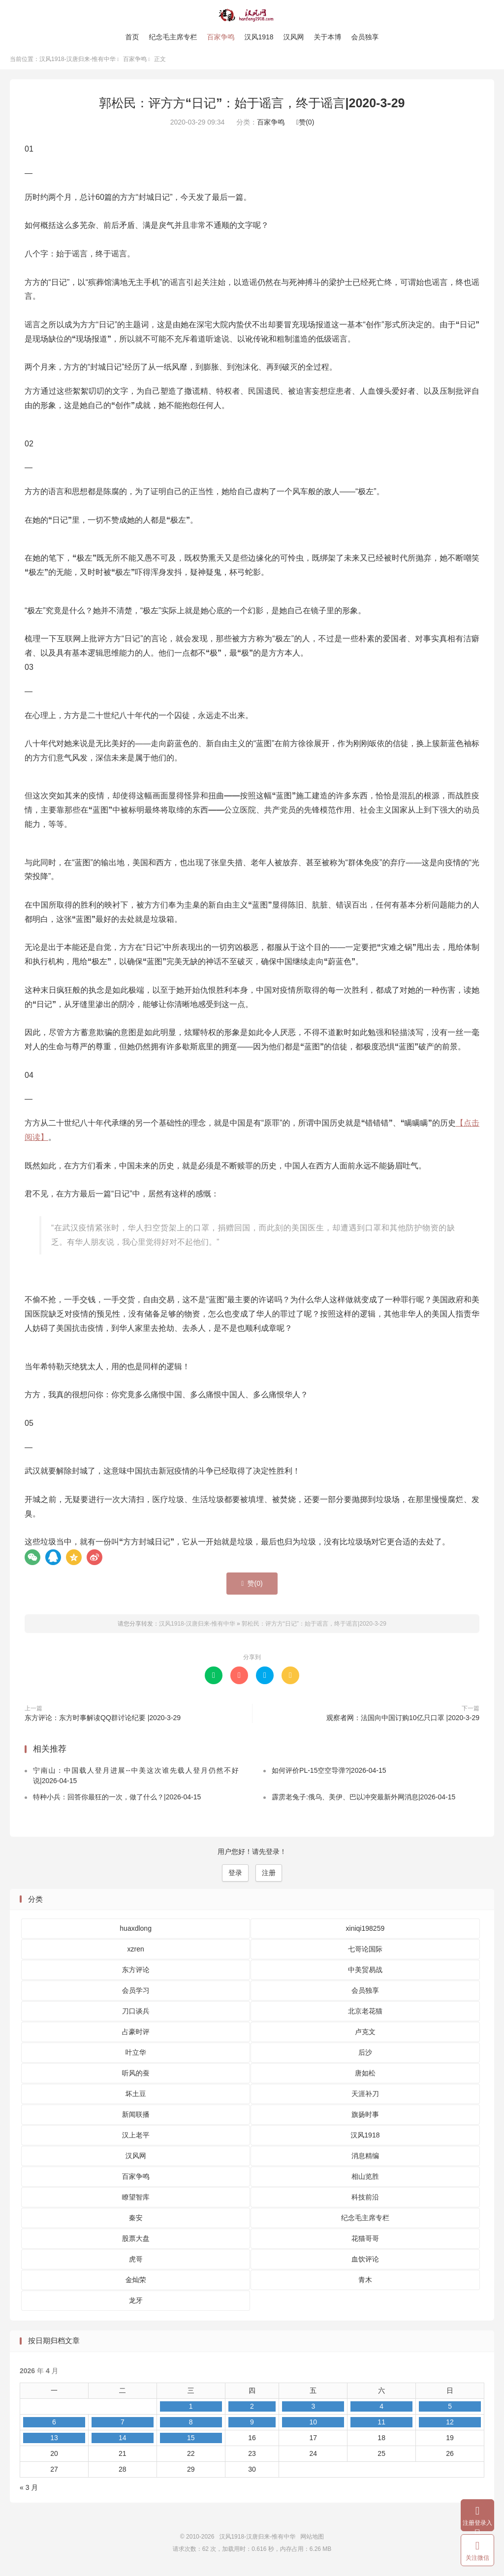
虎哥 (136, 2262)
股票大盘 (136, 2241)
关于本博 (328, 37)
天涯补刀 (365, 2097)
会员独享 (365, 37)
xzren (135, 1952)
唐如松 (365, 2076)
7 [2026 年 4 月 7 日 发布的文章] (123, 2425)
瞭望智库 (136, 2200)
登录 (235, 1876)
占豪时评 (136, 2035)
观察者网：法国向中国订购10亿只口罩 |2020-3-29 (402, 1721)
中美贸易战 (365, 1973)
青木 (365, 2283)
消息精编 (365, 2159)
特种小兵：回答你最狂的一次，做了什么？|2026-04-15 (117, 1800)
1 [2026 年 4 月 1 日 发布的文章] (191, 2409)
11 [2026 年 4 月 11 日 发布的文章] (381, 2425)
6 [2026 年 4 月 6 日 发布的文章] (54, 2425)
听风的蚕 (136, 2076)
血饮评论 (365, 2262)
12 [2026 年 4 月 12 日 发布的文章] (450, 2425)
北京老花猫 (365, 2014)
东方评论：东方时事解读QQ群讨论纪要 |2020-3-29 (103, 1721)
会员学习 (136, 1993)
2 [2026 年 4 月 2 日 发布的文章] (252, 2409)
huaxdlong (136, 1931)
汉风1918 (258, 37)
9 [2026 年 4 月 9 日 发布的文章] (252, 2425)
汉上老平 (136, 2138)
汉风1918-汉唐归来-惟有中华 (252, 15)
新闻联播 (136, 2117)
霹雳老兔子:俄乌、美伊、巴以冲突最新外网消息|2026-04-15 (363, 1800)
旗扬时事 (365, 2117)
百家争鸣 (220, 37)
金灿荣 (136, 2283)
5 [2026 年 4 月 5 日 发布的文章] (450, 2409)
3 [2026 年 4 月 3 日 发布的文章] (313, 2409)
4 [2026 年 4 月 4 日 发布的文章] (381, 2409)
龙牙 (136, 2303)
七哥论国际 (365, 1952)
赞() (305, 125)
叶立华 (136, 2055)
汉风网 (294, 37)
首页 (132, 37)
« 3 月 (29, 2490)
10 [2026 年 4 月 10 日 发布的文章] (313, 2425)
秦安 (136, 2221)
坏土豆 (136, 2097)
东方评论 (136, 1973)
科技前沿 (365, 2200)
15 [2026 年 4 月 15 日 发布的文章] (191, 2441)
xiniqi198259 (365, 1931)
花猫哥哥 (365, 2241)
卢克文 (365, 2035)
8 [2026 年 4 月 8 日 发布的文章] (191, 2425)
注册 (269, 1876)
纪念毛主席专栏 (173, 37)
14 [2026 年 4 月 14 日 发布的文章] (122, 2441)
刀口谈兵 (136, 2014)
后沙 (365, 2055)
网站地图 (312, 2539)
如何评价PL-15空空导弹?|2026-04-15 (329, 1773)
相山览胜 (365, 2179)
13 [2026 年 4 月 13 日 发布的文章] (54, 2441)
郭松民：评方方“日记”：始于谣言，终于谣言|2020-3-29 (252, 106)
